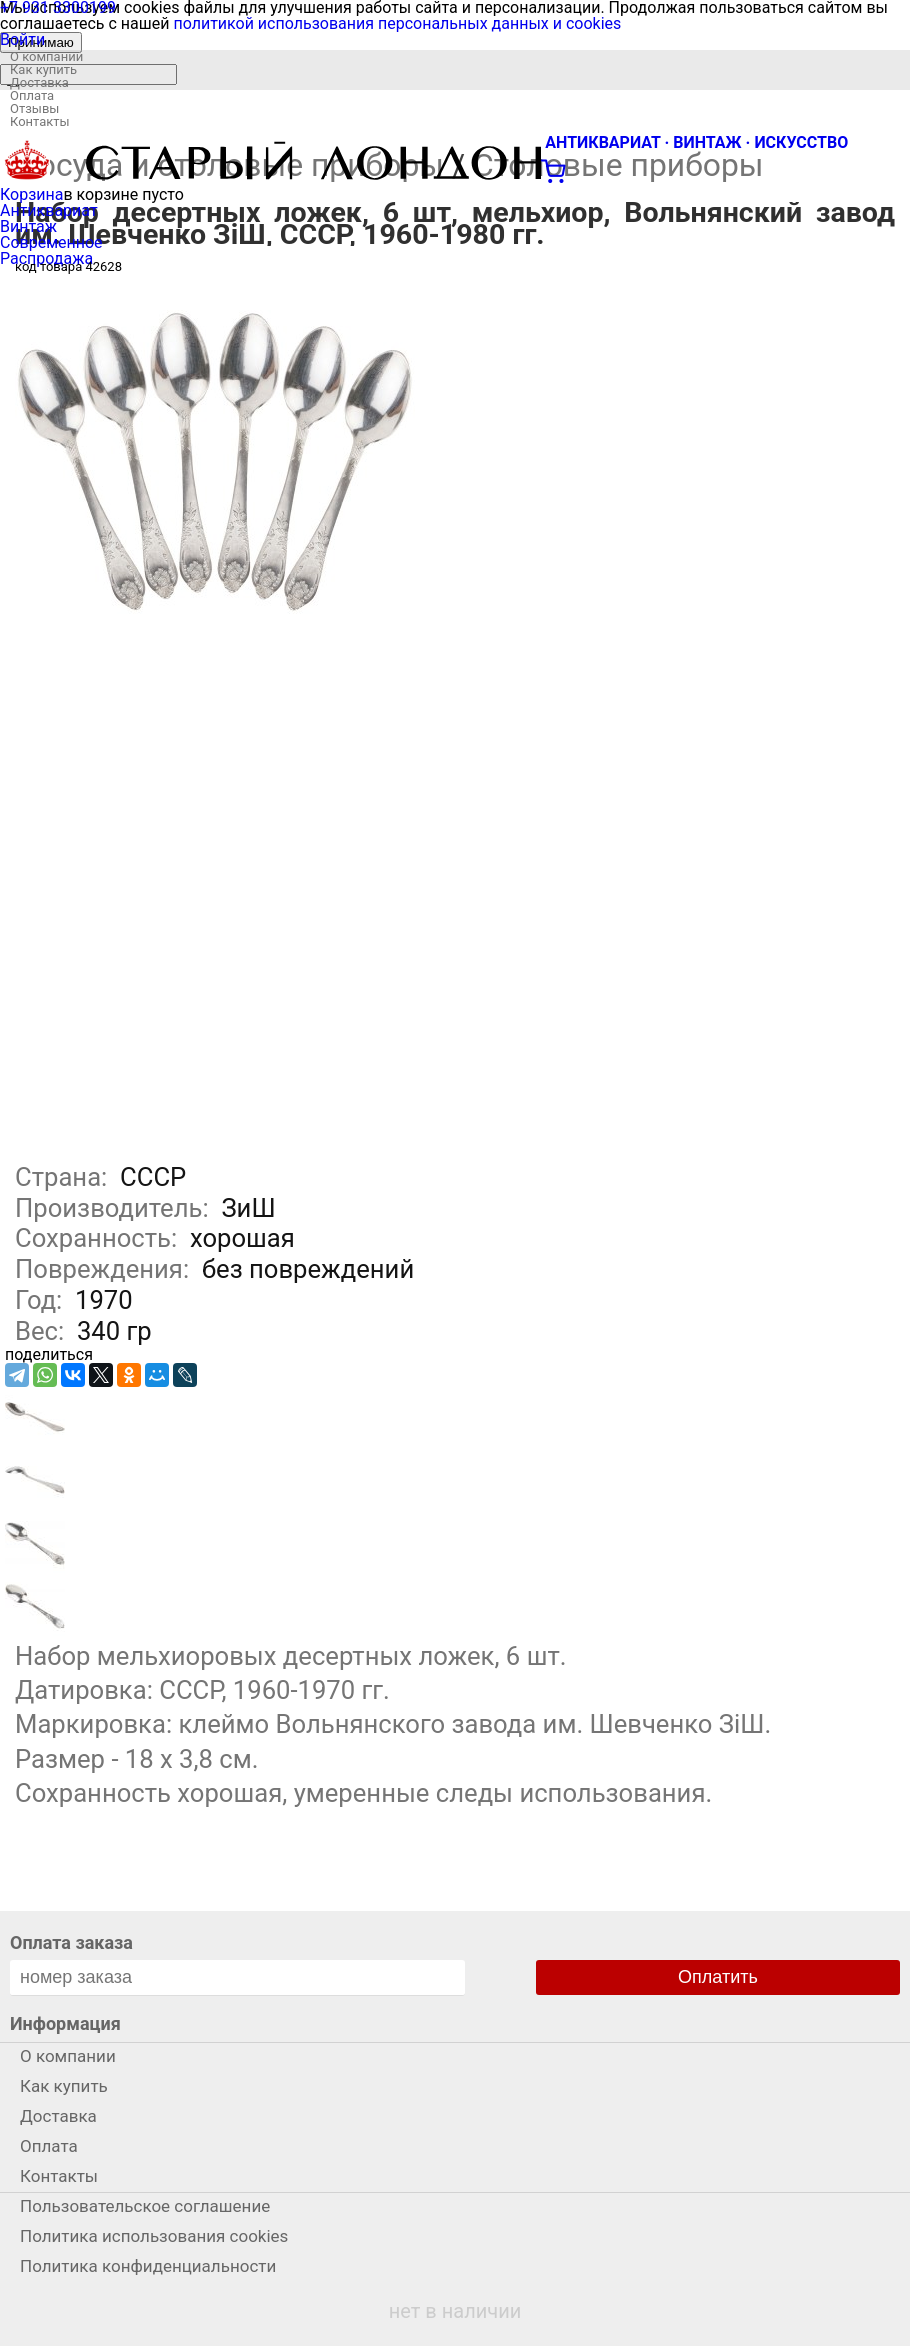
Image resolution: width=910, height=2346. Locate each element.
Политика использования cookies (154, 2236)
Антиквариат (49, 210)
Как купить (43, 69)
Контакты (40, 121)
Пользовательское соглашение (145, 2206)
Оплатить (718, 1977)
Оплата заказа (71, 1942)
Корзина (31, 194)
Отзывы (34, 108)
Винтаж (28, 226)
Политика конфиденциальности (148, 2266)
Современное (51, 242)
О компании (46, 56)
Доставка (39, 82)
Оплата (32, 95)
